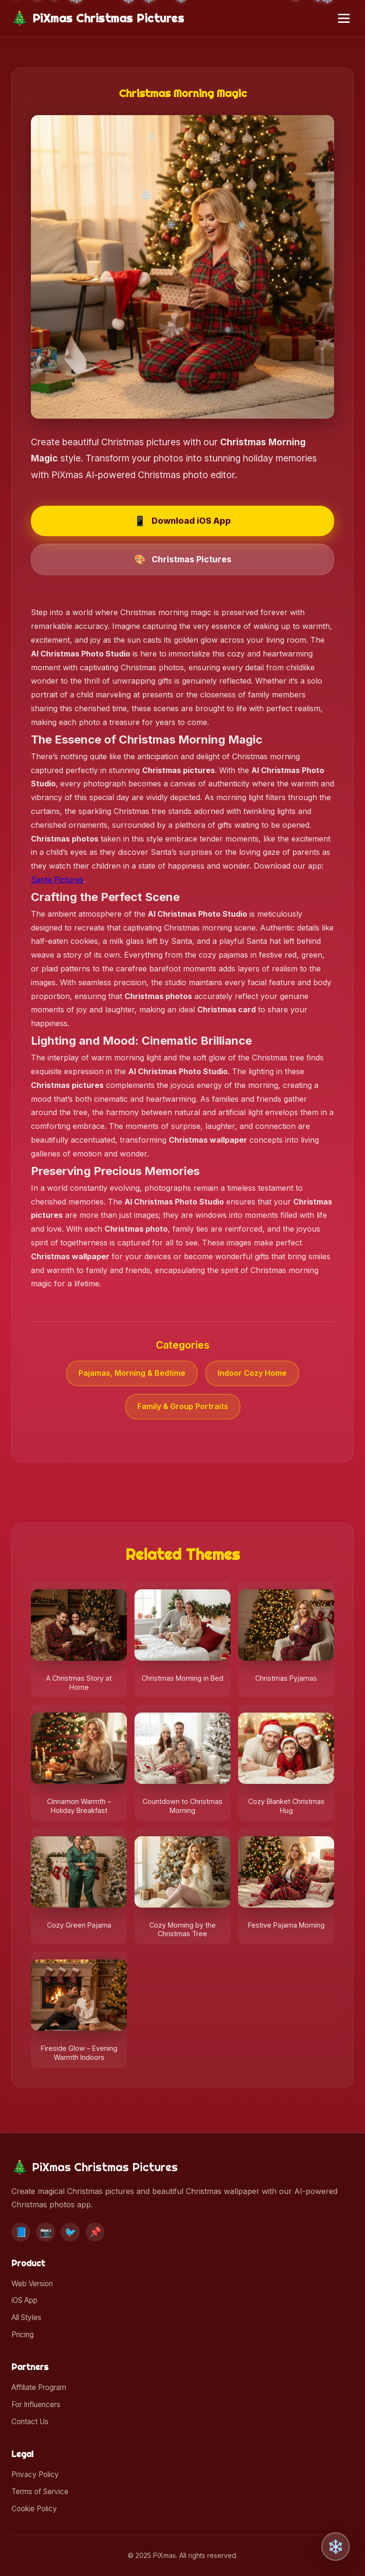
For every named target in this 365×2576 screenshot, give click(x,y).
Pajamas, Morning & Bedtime (131, 1373)
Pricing (22, 2334)
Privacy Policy (35, 2474)
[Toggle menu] (344, 18)
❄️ (335, 2546)
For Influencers (35, 2404)
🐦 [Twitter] (71, 2232)
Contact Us (29, 2421)
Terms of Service (39, 2491)
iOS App (24, 2300)
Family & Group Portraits (182, 1406)
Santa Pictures (57, 879)
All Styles (26, 2317)
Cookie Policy (34, 2508)
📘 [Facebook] (21, 2232)
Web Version (32, 2283)
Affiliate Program (38, 2387)
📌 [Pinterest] (95, 2232)
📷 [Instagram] (46, 2232)
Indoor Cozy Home (252, 1373)
